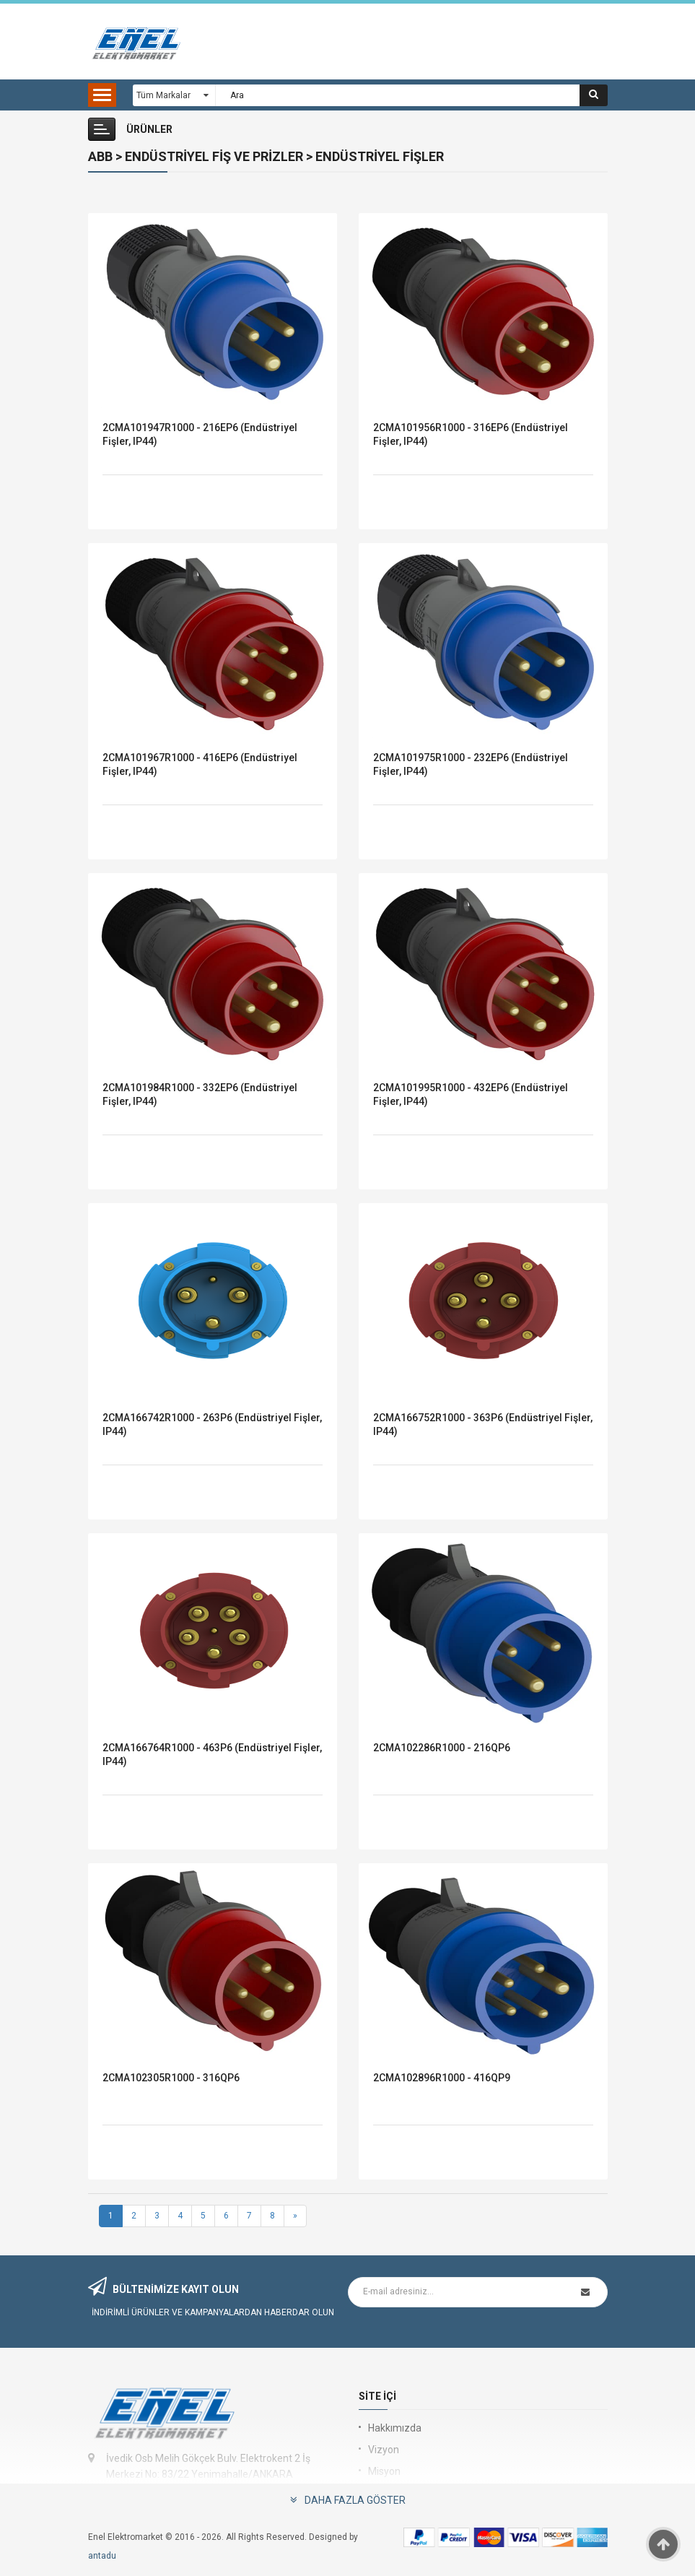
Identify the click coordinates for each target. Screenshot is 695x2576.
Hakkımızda (394, 2428)
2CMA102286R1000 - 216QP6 (441, 1747)
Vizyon (383, 2449)
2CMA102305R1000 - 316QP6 (171, 2077)
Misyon (384, 2471)
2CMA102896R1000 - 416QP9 (441, 2077)
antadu (102, 2556)
